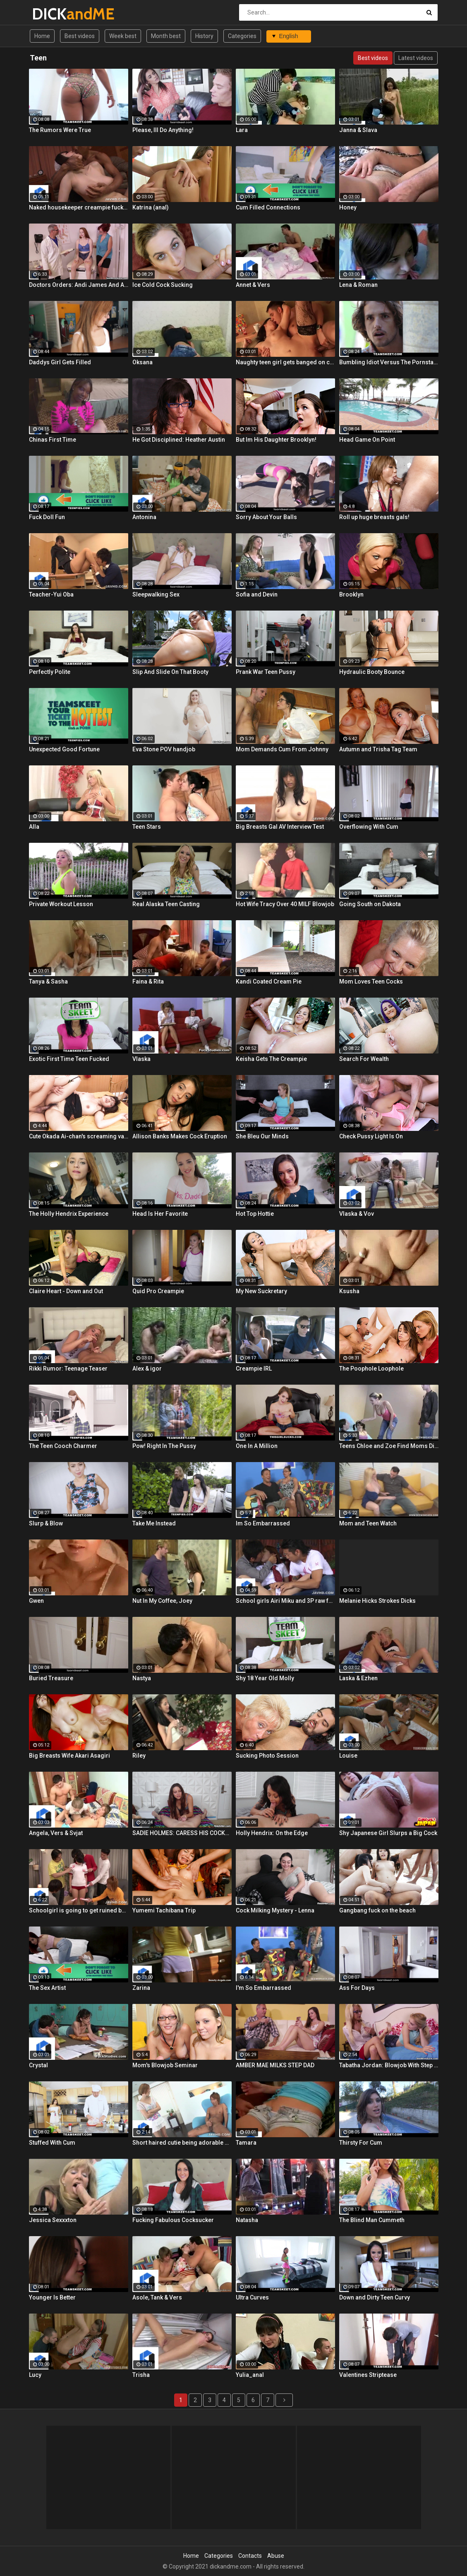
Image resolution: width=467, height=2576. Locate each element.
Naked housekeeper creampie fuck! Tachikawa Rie (78, 207)
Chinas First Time (52, 439)
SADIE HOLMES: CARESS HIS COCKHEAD (182, 1833)
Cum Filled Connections (268, 207)
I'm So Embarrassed (263, 1987)
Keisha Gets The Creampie (271, 1059)
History (204, 36)
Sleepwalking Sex (156, 594)
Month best (166, 36)
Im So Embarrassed (263, 1523)
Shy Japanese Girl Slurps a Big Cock (388, 1833)
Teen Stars (146, 826)
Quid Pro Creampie (158, 1291)
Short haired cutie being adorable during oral (182, 2142)
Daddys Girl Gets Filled (60, 362)
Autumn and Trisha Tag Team (378, 749)
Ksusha (349, 1291)
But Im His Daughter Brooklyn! (276, 439)
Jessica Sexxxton (53, 2220)
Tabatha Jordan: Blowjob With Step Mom (388, 2065)
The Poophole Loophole (371, 1368)
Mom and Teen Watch (368, 1523)
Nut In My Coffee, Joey (162, 1600)
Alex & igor (147, 1368)
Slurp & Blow (46, 1523)
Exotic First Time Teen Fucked (69, 1059)
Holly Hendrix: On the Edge (272, 1833)
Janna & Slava (358, 130)
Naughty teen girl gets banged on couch (285, 362)
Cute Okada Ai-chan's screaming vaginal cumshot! (78, 1136)
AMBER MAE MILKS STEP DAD (275, 2065)
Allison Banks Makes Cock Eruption (179, 1136)
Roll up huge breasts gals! (374, 517)
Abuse (275, 2555)
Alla (34, 826)
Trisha (141, 2375)
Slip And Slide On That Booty (170, 672)
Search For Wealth (364, 1059)
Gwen (36, 1600)
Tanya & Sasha (48, 981)
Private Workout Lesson (61, 904)
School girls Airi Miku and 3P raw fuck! (285, 1600)
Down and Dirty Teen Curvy (374, 2297)
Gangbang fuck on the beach (377, 1910)
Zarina (141, 1987)
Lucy (35, 2375)
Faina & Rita (148, 981)
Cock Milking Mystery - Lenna (275, 1910)
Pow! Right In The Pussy (164, 1446)
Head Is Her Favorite (160, 1213)
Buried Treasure (51, 1678)
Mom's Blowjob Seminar (165, 2065)
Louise (348, 1755)
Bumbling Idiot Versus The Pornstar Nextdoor (388, 362)
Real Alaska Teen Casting (166, 904)
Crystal (38, 2065)
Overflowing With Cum (368, 826)
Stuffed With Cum (52, 2142)
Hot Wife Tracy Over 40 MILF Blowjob (285, 904)
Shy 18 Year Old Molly (265, 1678)
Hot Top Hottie (255, 1213)
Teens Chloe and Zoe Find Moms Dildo (388, 1446)
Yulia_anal (250, 2375)
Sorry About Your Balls (266, 517)
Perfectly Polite (49, 672)
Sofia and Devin (257, 594)
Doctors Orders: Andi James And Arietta (78, 284)
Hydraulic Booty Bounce (372, 672)
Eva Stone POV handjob (163, 749)
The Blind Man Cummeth (372, 2220)
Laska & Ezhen (358, 1678)
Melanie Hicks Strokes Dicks (377, 1600)
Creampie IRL (254, 1368)
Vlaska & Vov (356, 1213)
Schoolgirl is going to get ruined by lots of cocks (78, 1910)
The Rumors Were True (60, 130)
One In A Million (257, 1446)
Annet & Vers (253, 284)
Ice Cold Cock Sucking (162, 284)
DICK (53, 14)
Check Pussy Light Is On (371, 1136)
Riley (139, 1755)
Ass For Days (357, 1987)
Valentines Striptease (368, 2375)
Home (42, 36)
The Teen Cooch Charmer (63, 1446)
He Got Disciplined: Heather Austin (178, 439)
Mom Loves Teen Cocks (371, 981)
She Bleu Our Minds (262, 1136)
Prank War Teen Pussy (265, 672)
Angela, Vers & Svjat (56, 1833)
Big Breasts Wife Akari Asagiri (69, 1755)
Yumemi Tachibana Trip (164, 1910)
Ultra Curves (252, 2297)
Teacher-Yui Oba (51, 594)
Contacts (250, 2555)
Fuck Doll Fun (47, 517)
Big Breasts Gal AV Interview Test (280, 826)
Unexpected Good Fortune (64, 749)
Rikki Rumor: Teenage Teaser (68, 1368)
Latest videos (415, 58)
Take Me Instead (154, 1523)
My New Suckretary (261, 1291)
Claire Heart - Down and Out (66, 1291)
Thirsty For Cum (360, 2142)
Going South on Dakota (370, 904)
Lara (242, 130)
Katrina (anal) (150, 207)
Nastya (141, 1678)
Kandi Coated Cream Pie (269, 981)
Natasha (247, 2220)
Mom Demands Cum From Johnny (282, 749)
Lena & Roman (358, 284)
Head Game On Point (367, 439)
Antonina (144, 517)
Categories (242, 36)
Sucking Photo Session (267, 1755)
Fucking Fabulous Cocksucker (173, 2220)
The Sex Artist (47, 1987)
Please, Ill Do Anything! (163, 130)
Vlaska (141, 1059)
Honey (348, 207)
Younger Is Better (52, 2297)
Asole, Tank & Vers (157, 2297)
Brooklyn (351, 594)
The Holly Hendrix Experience (68, 1213)
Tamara (246, 2142)
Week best (123, 36)
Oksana (142, 362)
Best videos (80, 36)
